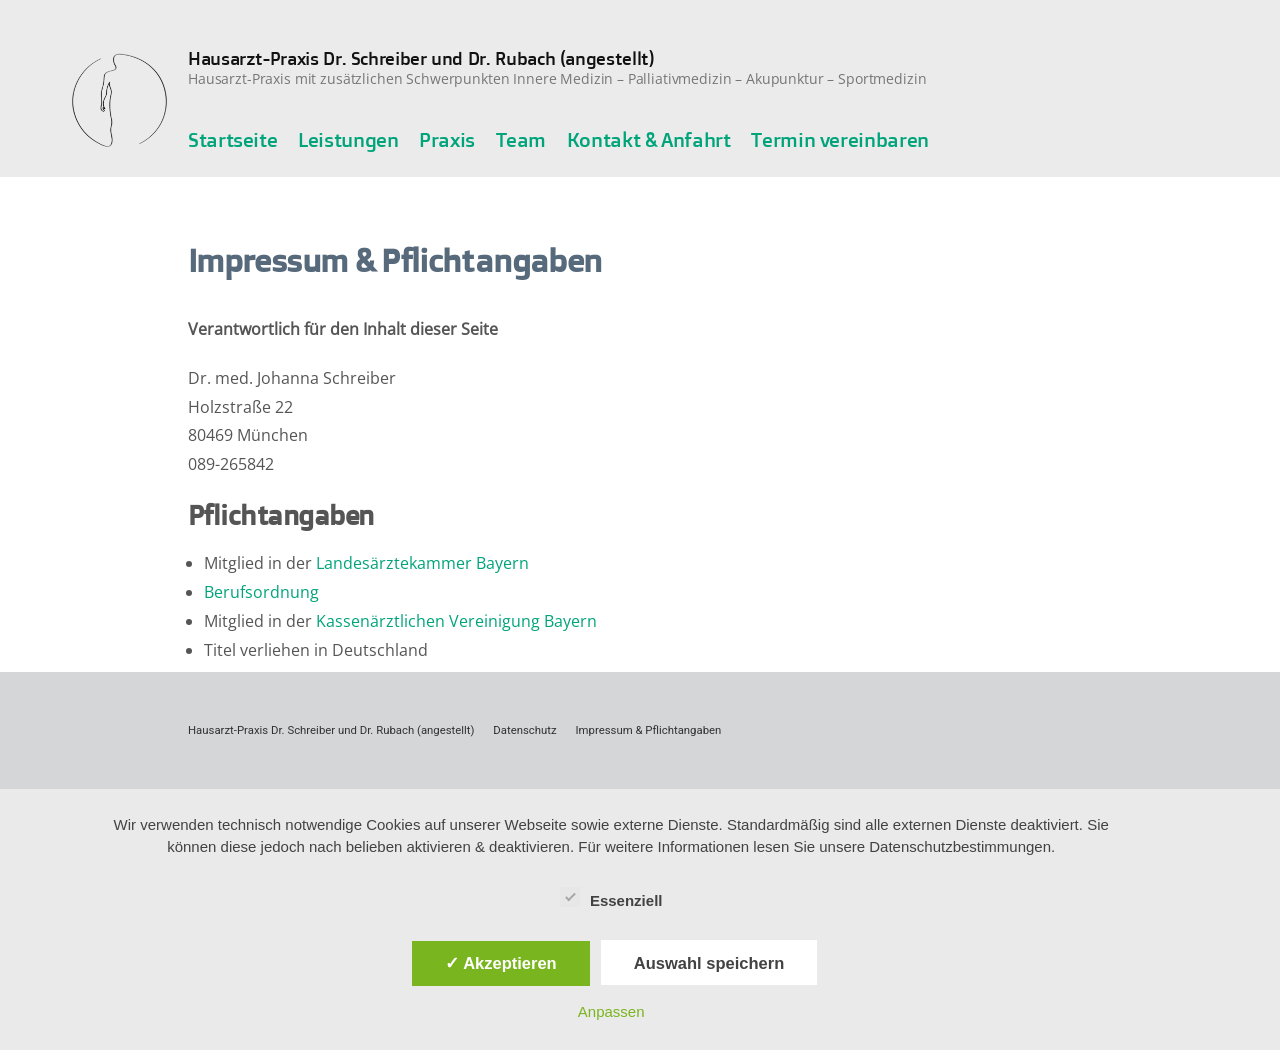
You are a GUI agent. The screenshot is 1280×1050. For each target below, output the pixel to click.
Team (521, 139)
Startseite (232, 139)
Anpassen (611, 1011)
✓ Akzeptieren (501, 963)
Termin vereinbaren (840, 139)
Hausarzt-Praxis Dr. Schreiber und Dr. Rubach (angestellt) (421, 58)
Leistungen (348, 139)
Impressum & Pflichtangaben (649, 730)
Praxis (447, 139)
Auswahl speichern (709, 963)
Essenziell (611, 897)
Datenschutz (524, 730)
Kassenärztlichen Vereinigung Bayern (456, 621)
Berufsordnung (261, 592)
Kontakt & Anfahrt (649, 139)
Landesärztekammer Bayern (422, 563)
